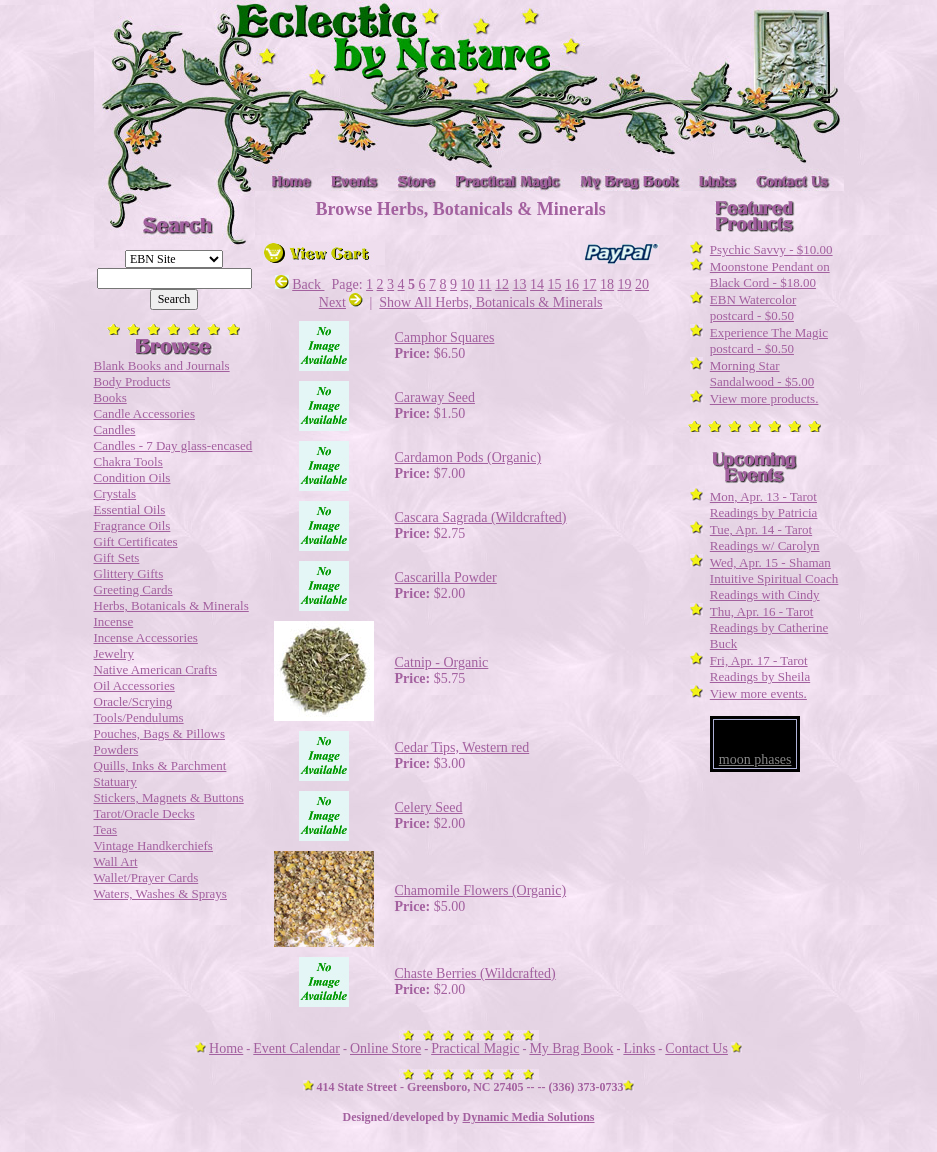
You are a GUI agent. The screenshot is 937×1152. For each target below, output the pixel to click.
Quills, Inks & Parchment (160, 765)
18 (607, 284)
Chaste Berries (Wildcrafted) (475, 973)
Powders (116, 749)
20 (642, 284)
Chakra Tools (128, 461)
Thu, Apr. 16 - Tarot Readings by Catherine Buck (769, 627)
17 (590, 284)
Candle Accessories (144, 413)
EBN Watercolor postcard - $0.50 (753, 307)
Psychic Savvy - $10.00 (771, 249)
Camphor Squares (445, 337)
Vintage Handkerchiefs (153, 845)
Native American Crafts (155, 669)
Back (299, 284)
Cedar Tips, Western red (462, 747)
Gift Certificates (136, 541)
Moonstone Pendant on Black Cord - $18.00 (770, 274)
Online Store (385, 1048)
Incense (114, 621)
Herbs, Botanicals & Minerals (171, 605)
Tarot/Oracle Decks (144, 813)
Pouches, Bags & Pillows (159, 733)
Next (341, 302)
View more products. (764, 398)
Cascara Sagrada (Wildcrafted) (481, 517)
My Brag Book (571, 1048)
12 (502, 284)
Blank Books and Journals (162, 365)
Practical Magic (475, 1048)
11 (484, 284)
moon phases (755, 759)
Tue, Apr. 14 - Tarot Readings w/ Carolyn (765, 537)
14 (537, 284)
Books (110, 397)
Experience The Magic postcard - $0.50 (769, 340)
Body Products (132, 381)
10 (468, 284)
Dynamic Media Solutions (529, 1117)
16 (572, 284)
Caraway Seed (435, 397)
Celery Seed (429, 807)
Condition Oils (132, 477)
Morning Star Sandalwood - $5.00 (762, 373)
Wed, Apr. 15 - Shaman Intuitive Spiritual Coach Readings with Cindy (774, 578)
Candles (115, 429)
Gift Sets (117, 557)
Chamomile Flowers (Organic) (481, 890)
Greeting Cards (133, 589)
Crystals (115, 493)
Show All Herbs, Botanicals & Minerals (490, 302)
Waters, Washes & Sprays (160, 893)
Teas (106, 829)
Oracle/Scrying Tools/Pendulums (139, 709)
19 (625, 284)
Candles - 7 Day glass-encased (173, 445)
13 (520, 284)
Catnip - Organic (442, 662)
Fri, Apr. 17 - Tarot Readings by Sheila (760, 668)
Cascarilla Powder (446, 577)
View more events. (758, 693)
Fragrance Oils (132, 525)
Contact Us (696, 1048)
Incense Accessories (146, 637)
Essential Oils (130, 509)
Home (226, 1048)
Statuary (115, 781)
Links (639, 1048)
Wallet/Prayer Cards (146, 877)
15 (555, 284)
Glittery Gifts (129, 573)
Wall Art (116, 861)
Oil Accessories (134, 685)
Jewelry (114, 653)
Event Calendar (296, 1048)
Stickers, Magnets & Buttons (169, 797)
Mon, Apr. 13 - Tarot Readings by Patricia (764, 504)
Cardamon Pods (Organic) (468, 457)
